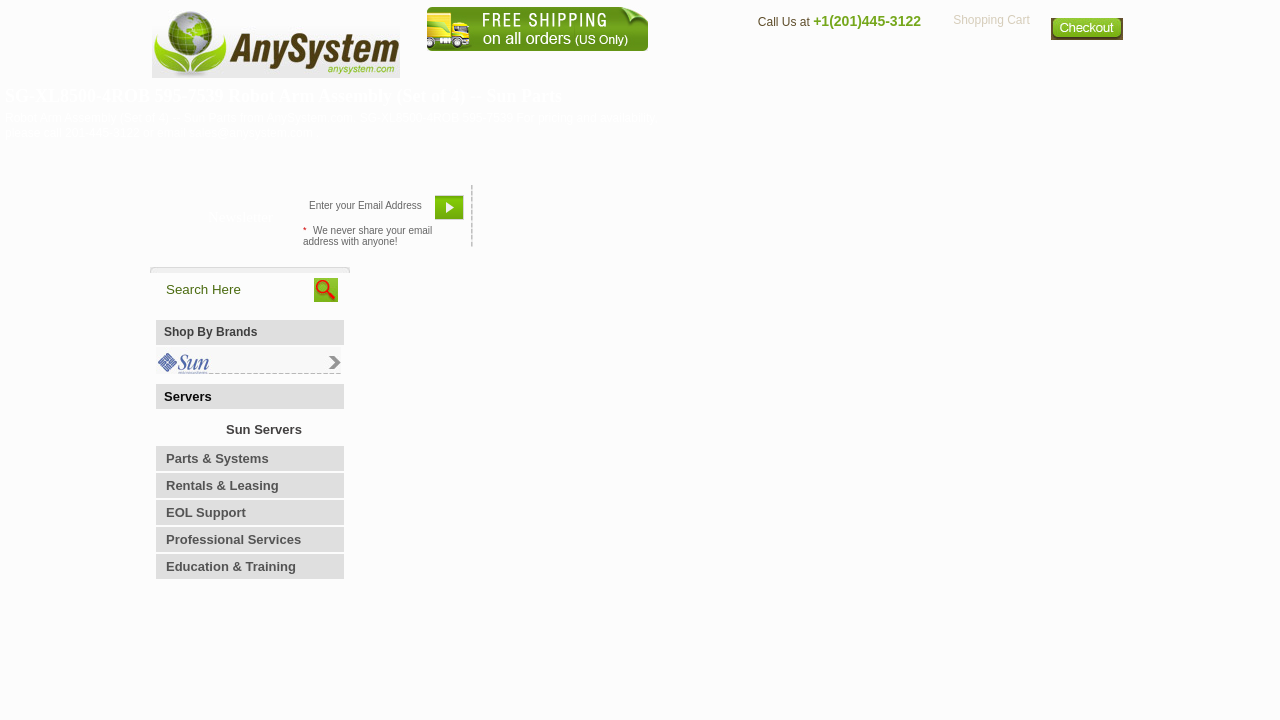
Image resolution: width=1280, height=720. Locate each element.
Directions (884, 65)
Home (613, 65)
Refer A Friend (628, 215)
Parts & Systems (217, 458)
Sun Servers (264, 429)
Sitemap (1088, 65)
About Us (695, 65)
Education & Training (231, 566)
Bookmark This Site (760, 215)
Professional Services (233, 539)
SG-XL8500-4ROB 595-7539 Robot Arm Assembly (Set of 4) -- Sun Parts (283, 96)
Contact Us (787, 65)
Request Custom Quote (1031, 215)
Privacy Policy (990, 65)
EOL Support (206, 512)
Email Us (520, 215)
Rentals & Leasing (222, 485)
